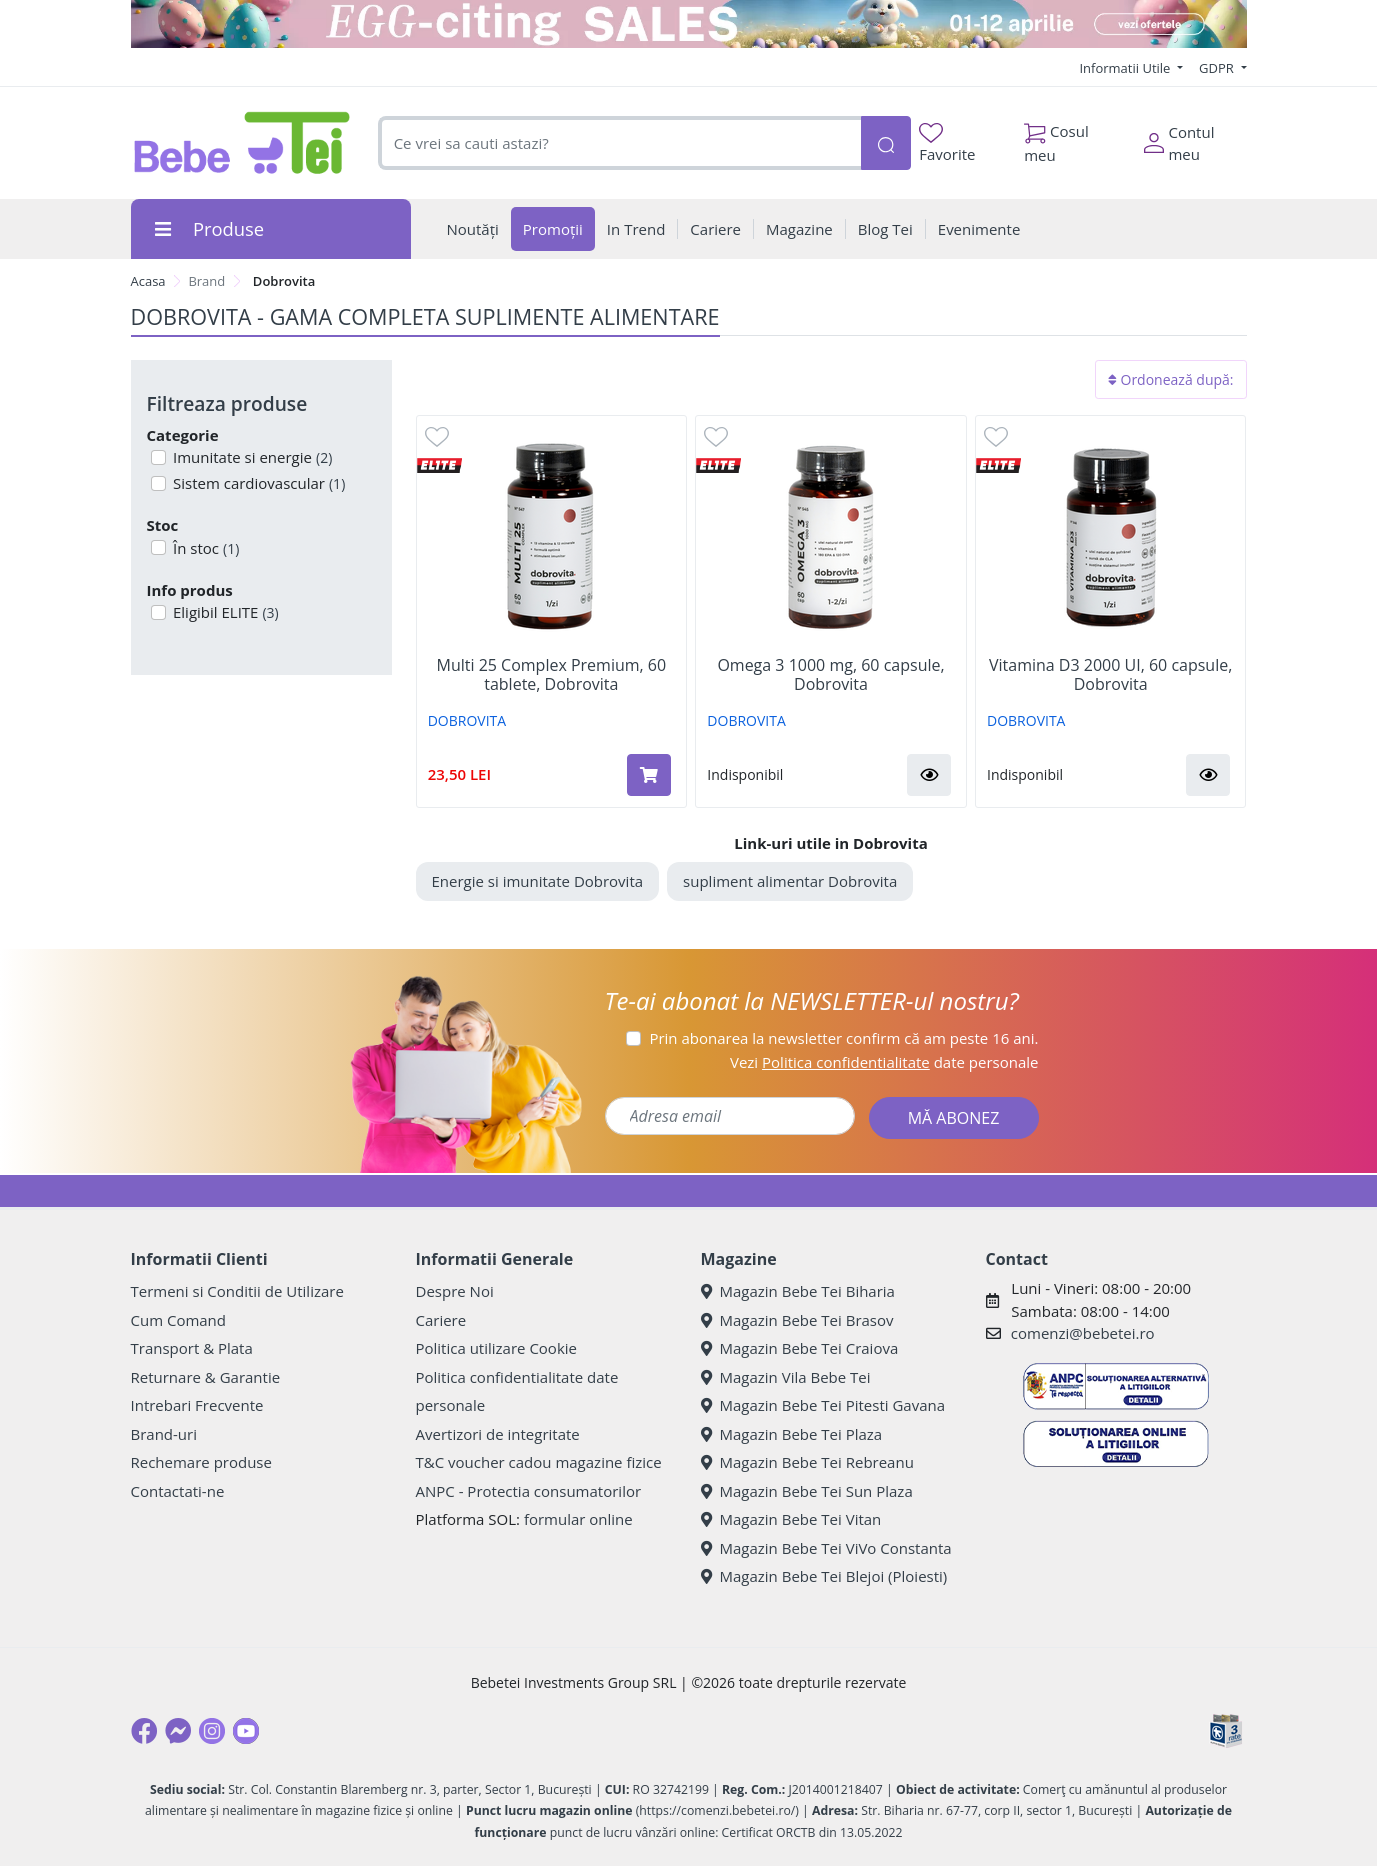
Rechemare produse (201, 1462)
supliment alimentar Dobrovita (790, 881)
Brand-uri (164, 1434)
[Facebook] (144, 1731)
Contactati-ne (178, 1491)
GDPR (1218, 68)
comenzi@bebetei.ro (1083, 1333)
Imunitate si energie (250, 457)
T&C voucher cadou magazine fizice (539, 1462)
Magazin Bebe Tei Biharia (798, 1291)
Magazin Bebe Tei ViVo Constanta (826, 1548)
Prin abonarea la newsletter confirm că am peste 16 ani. (843, 1038)
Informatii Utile (1126, 68)
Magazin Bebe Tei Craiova (800, 1348)
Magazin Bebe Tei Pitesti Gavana (823, 1405)
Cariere (441, 1320)
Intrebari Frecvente (197, 1405)
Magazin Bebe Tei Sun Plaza (807, 1491)
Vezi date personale (884, 1062)
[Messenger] (178, 1731)
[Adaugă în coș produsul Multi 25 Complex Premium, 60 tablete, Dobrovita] (649, 775)
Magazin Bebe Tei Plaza (792, 1434)
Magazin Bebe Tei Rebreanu (807, 1462)
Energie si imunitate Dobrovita (538, 881)
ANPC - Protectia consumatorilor (529, 1491)
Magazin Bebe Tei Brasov (797, 1320)
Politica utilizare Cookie (496, 1348)
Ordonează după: (1171, 379)
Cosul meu (1056, 138)
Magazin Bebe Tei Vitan (791, 1519)
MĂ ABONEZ (954, 1118)
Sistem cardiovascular (257, 483)
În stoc (204, 548)
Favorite (947, 143)
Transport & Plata (192, 1348)
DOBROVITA (467, 720)
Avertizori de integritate (498, 1434)
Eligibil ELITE (224, 612)
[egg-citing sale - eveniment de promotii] (689, 24)
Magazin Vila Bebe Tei (786, 1377)
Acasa (148, 281)
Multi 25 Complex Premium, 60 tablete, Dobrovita (551, 675)
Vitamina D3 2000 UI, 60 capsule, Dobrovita (1110, 675)
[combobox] (619, 143)
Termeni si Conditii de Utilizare (237, 1291)
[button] (929, 775)
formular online (578, 1519)
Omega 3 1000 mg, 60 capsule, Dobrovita (830, 675)
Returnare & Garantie (206, 1377)
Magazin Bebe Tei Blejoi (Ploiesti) (824, 1576)
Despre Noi (455, 1291)
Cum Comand (179, 1320)
